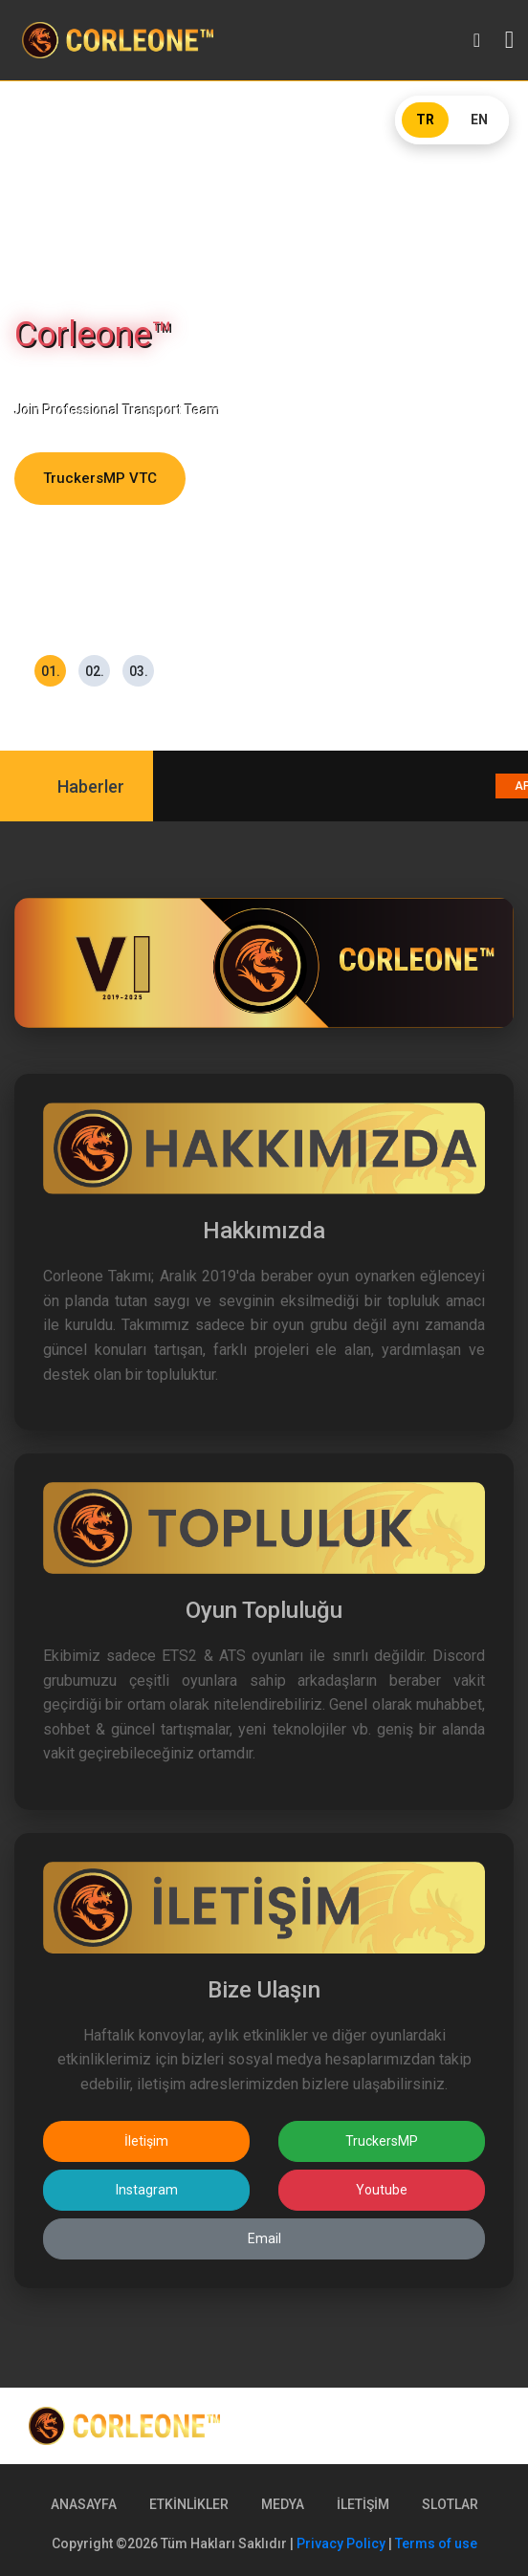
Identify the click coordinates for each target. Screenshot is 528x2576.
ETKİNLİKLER (189, 2504)
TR (425, 119)
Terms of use (436, 2543)
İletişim (146, 2141)
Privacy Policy (341, 2543)
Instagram (147, 2189)
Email (264, 2238)
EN (479, 119)
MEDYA (282, 2504)
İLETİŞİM (363, 2504)
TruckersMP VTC (100, 478)
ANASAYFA (84, 2504)
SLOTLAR (450, 2504)
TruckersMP (381, 2141)
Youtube (381, 2189)
